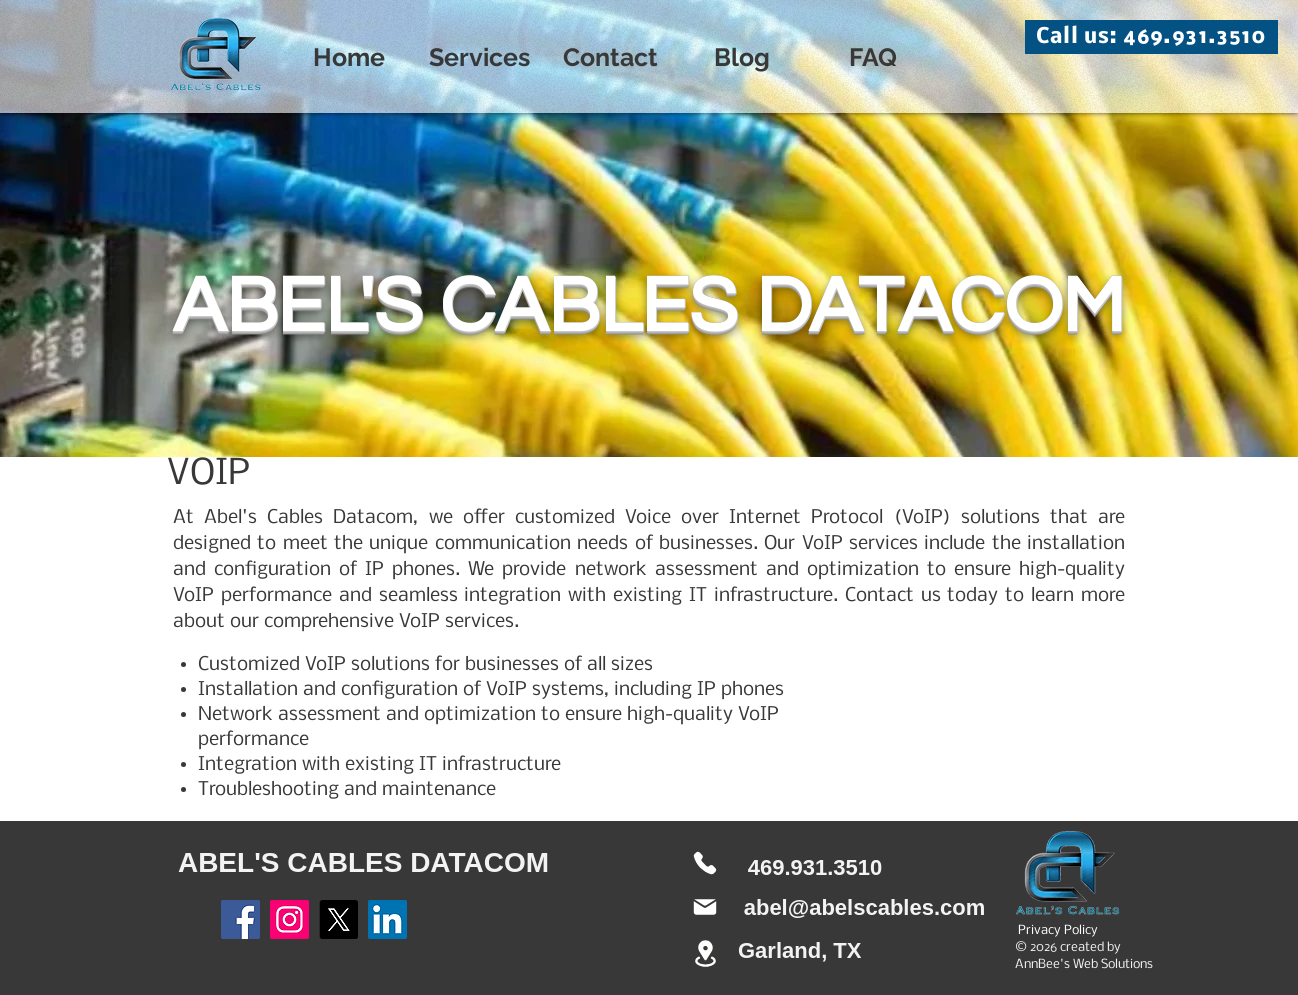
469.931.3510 (815, 867)
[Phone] (705, 863)
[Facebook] (240, 919)
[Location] (705, 953)
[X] (338, 919)
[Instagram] (289, 919)
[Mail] (705, 907)
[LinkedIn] (387, 919)
